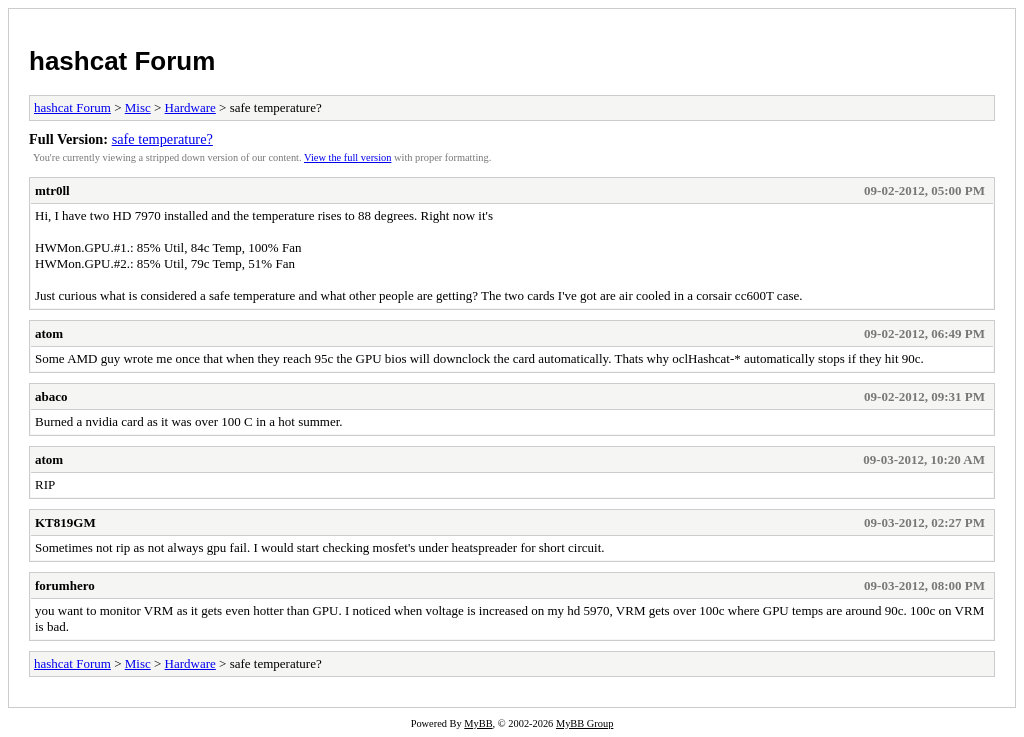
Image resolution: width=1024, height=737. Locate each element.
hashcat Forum (122, 61)
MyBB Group (584, 723)
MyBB (478, 723)
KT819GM (65, 522)
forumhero (65, 585)
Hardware (190, 107)
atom (49, 333)
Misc (138, 107)
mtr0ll (52, 190)
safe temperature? (162, 139)
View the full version (347, 157)
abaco (51, 396)
